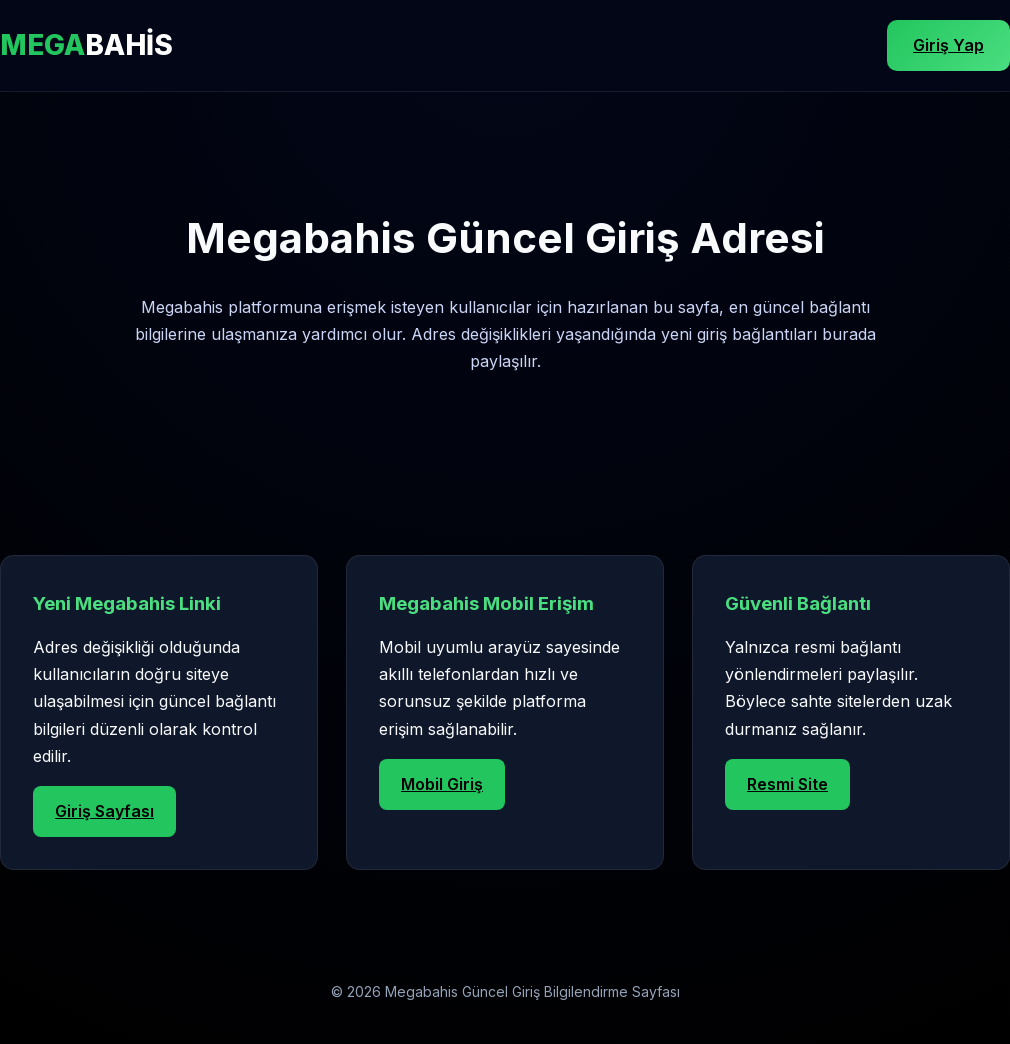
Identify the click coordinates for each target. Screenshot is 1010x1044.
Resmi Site (787, 784)
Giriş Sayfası (104, 811)
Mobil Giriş (442, 784)
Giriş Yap (948, 45)
